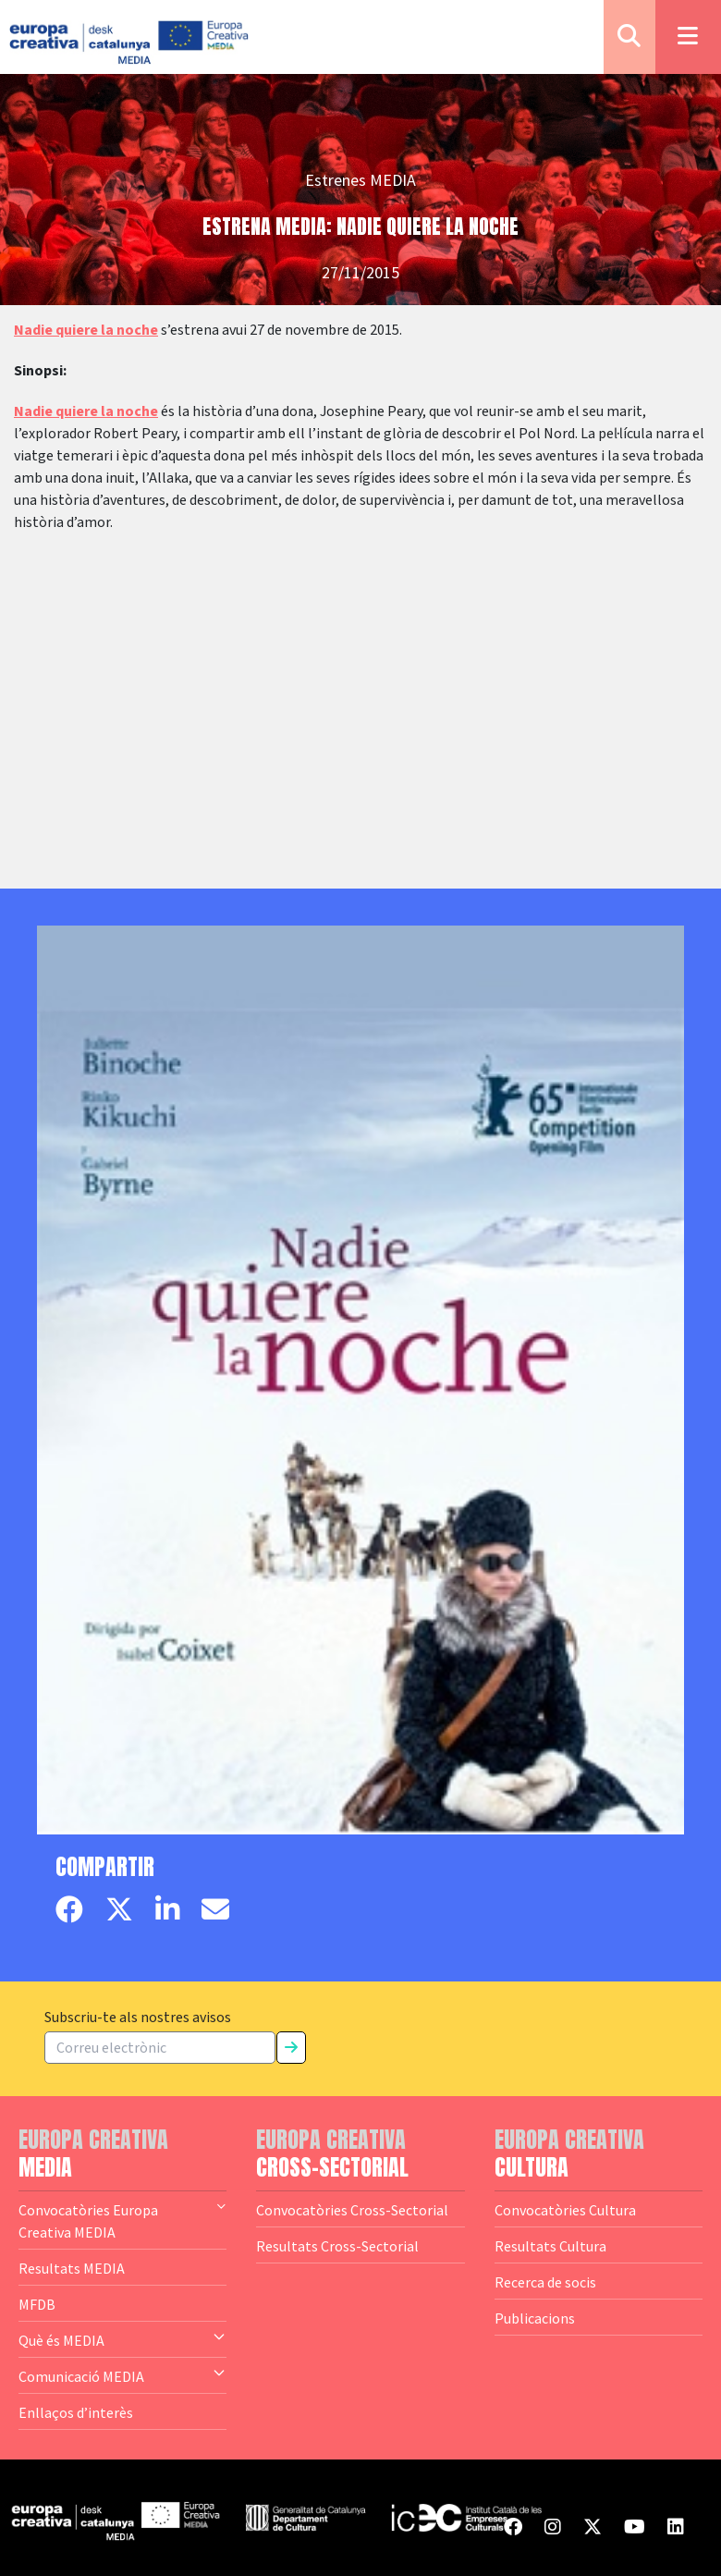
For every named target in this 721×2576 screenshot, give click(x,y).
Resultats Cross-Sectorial (337, 2246)
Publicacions (535, 2318)
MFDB (36, 2304)
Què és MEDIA (122, 2339)
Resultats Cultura (550, 2246)
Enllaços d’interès (75, 2412)
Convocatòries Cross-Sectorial (352, 2210)
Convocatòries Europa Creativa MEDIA (122, 2220)
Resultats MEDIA (71, 2268)
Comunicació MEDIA (122, 2375)
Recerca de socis (545, 2282)
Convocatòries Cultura (565, 2210)
